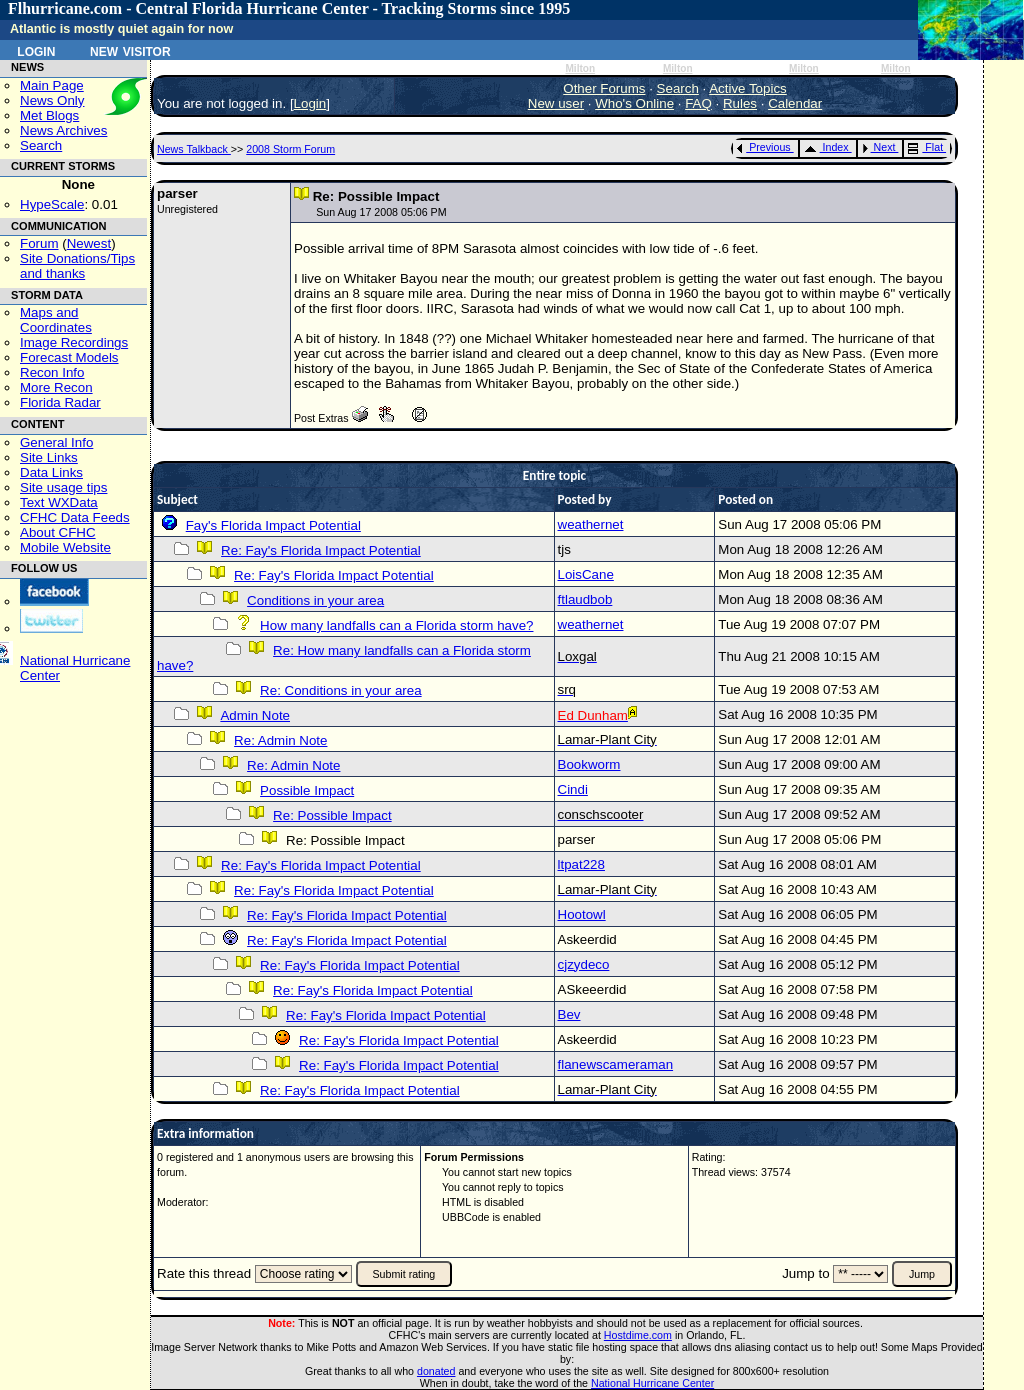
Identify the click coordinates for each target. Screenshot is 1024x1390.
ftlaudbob (585, 599)
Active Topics (748, 88)
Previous (763, 147)
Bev (569, 1014)
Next (879, 147)
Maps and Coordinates (56, 320)
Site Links (49, 457)
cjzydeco (584, 964)
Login (36, 50)
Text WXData (59, 502)
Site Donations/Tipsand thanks (77, 266)
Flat (925, 147)
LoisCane (586, 574)
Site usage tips (63, 487)
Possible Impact (307, 790)
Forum (39, 243)
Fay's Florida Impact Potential (273, 525)
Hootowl (582, 914)
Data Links (51, 472)
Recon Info (52, 372)
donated (436, 1371)
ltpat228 (581, 864)
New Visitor (130, 50)
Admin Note (255, 715)
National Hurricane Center (652, 1383)
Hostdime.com (638, 1335)
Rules (740, 103)
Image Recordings (74, 342)
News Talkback (194, 149)
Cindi (573, 789)
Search (41, 145)
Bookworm (589, 764)
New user (556, 103)
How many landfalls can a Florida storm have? (396, 625)
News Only (52, 100)
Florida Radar (60, 402)
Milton (580, 68)
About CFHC (58, 532)
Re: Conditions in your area (341, 690)
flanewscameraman (616, 1064)
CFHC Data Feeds (75, 517)
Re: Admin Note (280, 740)
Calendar (795, 103)
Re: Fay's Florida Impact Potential (321, 550)
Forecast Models (69, 357)
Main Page (52, 85)
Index (826, 147)
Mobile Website (65, 547)
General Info (56, 442)
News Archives (63, 130)
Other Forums (604, 88)
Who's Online (634, 103)
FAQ (698, 103)
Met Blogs (49, 115)
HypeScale (52, 204)
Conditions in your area (315, 600)
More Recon (56, 387)
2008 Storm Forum (290, 149)
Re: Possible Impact (332, 815)
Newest (89, 243)
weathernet (591, 524)
